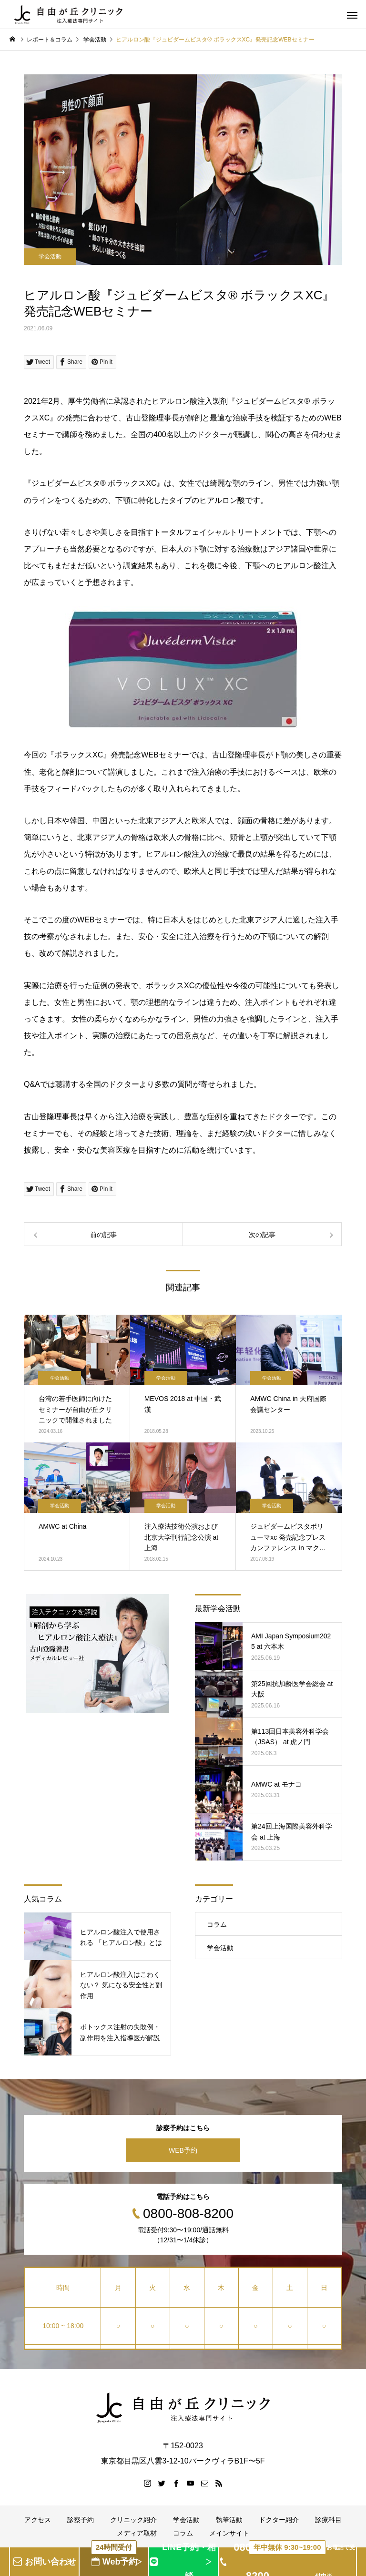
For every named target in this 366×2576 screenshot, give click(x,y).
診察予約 (80, 2520)
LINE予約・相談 (189, 2561)
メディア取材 (137, 2533)
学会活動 (50, 256)
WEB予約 (183, 2150)
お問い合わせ (50, 2561)
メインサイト (229, 2533)
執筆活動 (229, 2520)
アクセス (37, 2520)
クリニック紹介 (133, 2520)
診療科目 (328, 2520)
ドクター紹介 (279, 2520)
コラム (217, 1924)
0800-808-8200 (295, 2561)
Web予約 (114, 2556)
